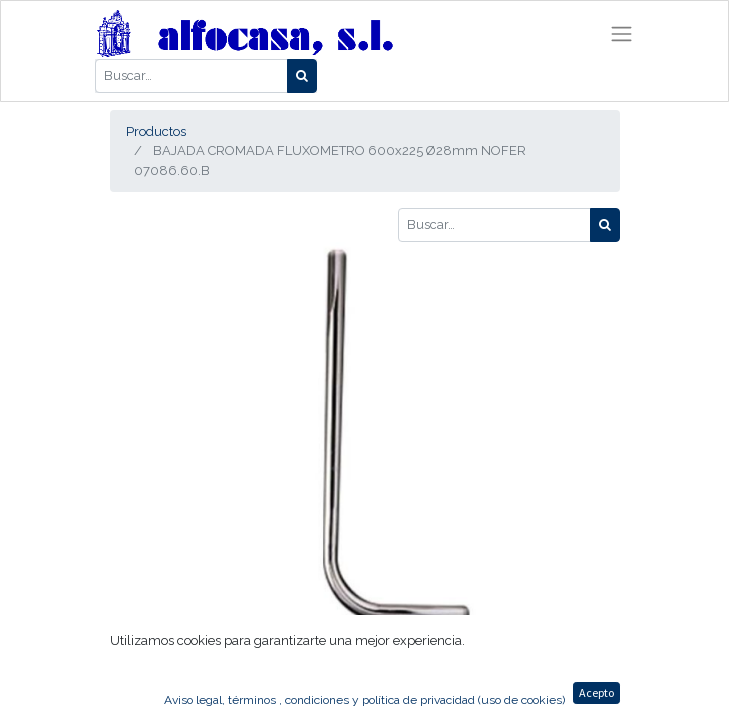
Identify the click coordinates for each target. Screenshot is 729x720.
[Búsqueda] (302, 76)
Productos (156, 131)
